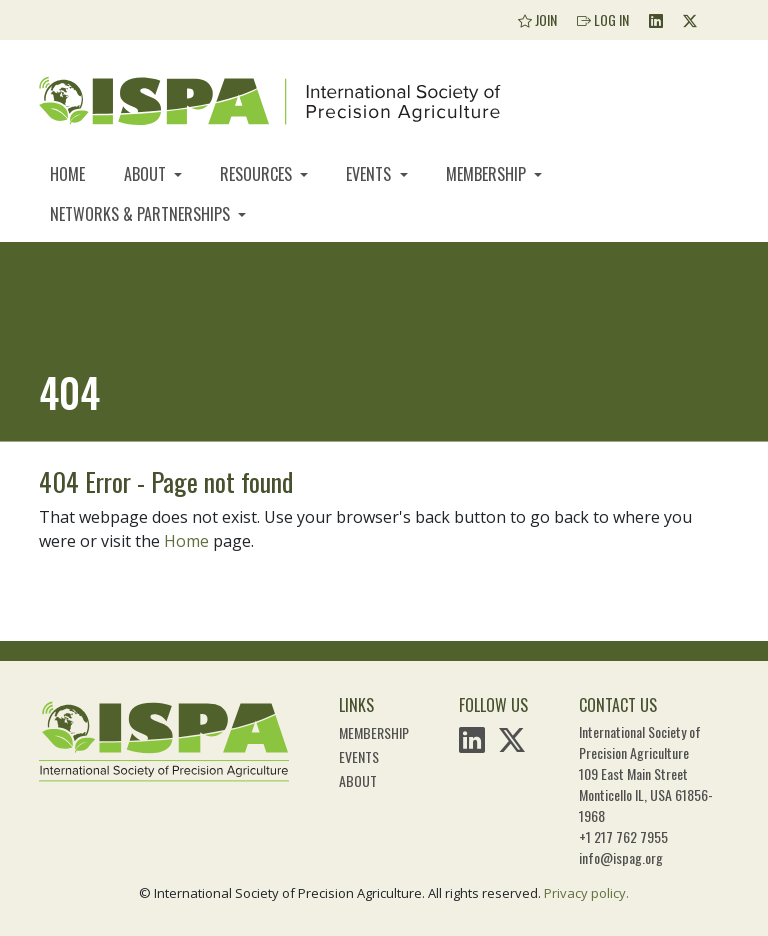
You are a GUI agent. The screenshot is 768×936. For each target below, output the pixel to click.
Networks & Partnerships (142, 214)
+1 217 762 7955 (623, 836)
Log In (603, 19)
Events (370, 174)
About (147, 174)
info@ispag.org (621, 857)
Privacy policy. (586, 893)
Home (67, 174)
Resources (258, 174)
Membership (488, 174)
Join (537, 19)
